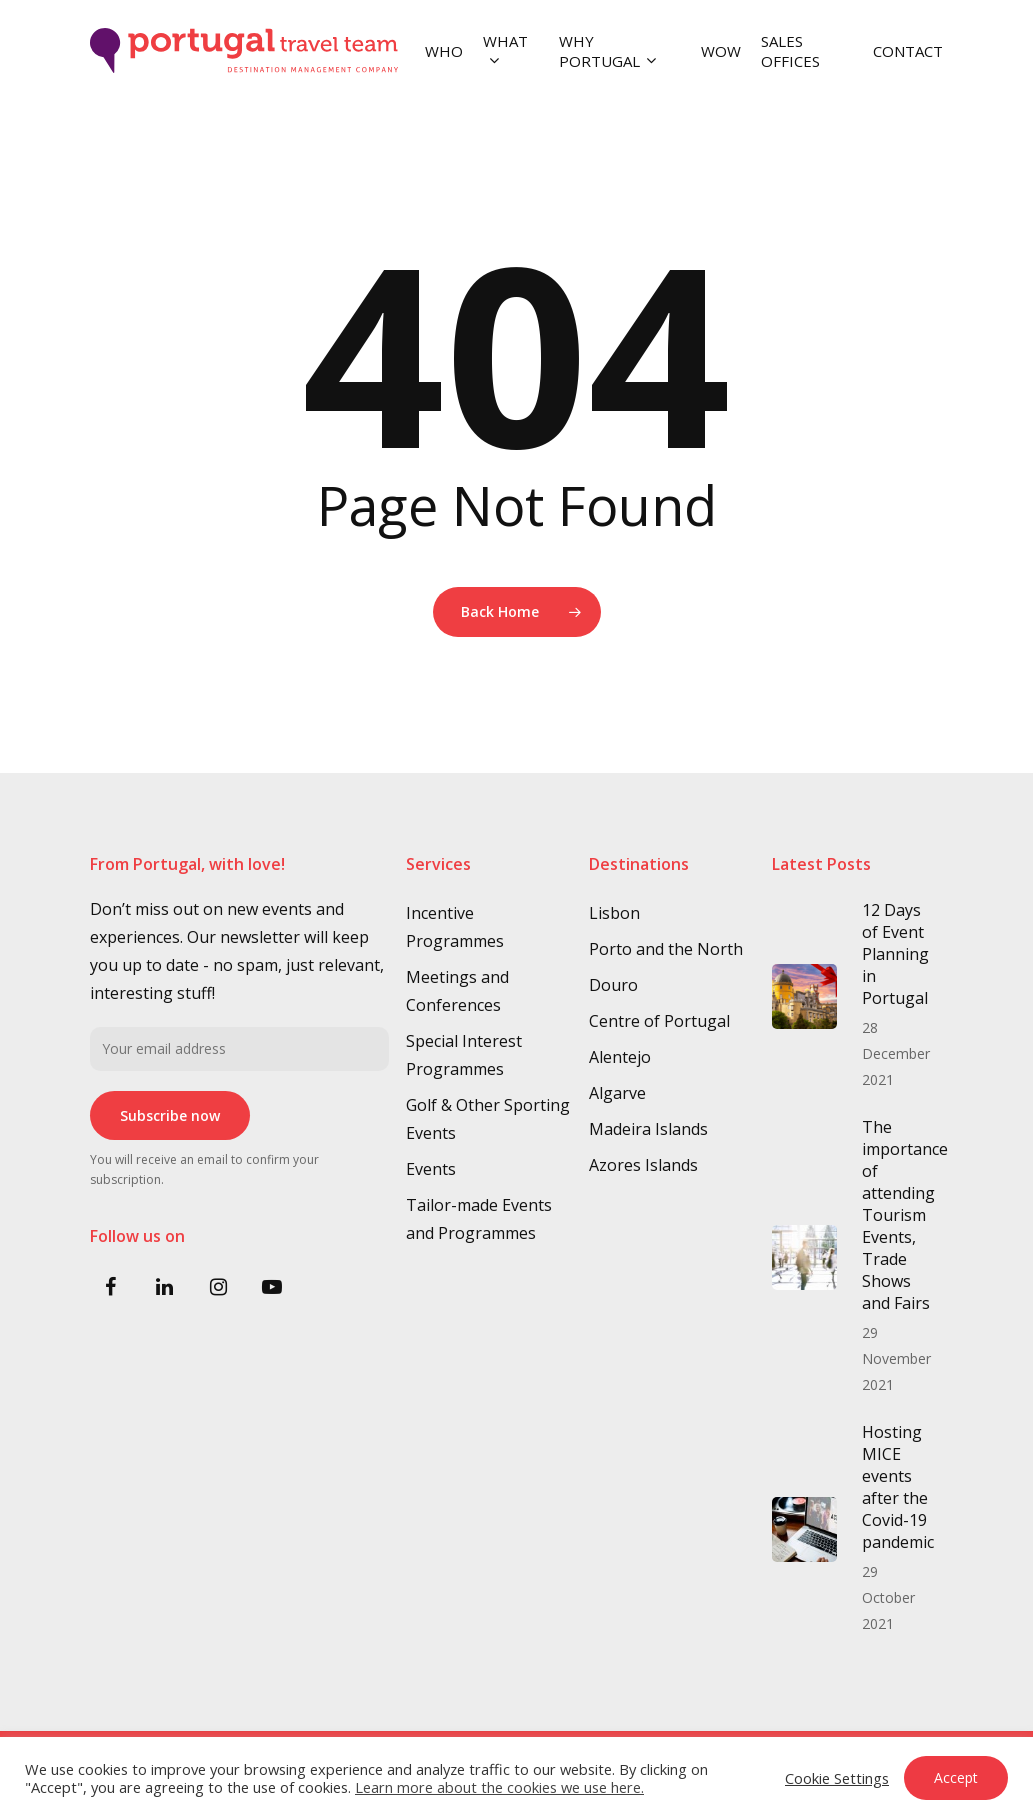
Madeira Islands (648, 1129)
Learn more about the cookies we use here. (499, 1787)
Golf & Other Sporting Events (488, 1119)
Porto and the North (666, 949)
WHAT (505, 51)
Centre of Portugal (659, 1021)
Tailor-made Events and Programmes (479, 1219)
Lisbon (614, 913)
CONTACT (908, 51)
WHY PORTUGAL (607, 51)
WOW (721, 51)
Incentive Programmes (455, 927)
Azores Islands (643, 1165)
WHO (444, 51)
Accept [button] (956, 1777)
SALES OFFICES (790, 51)
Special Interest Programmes (464, 1055)
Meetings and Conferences (457, 991)
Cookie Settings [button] (837, 1778)
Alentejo (620, 1057)
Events (431, 1169)
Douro (613, 985)
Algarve (617, 1093)
